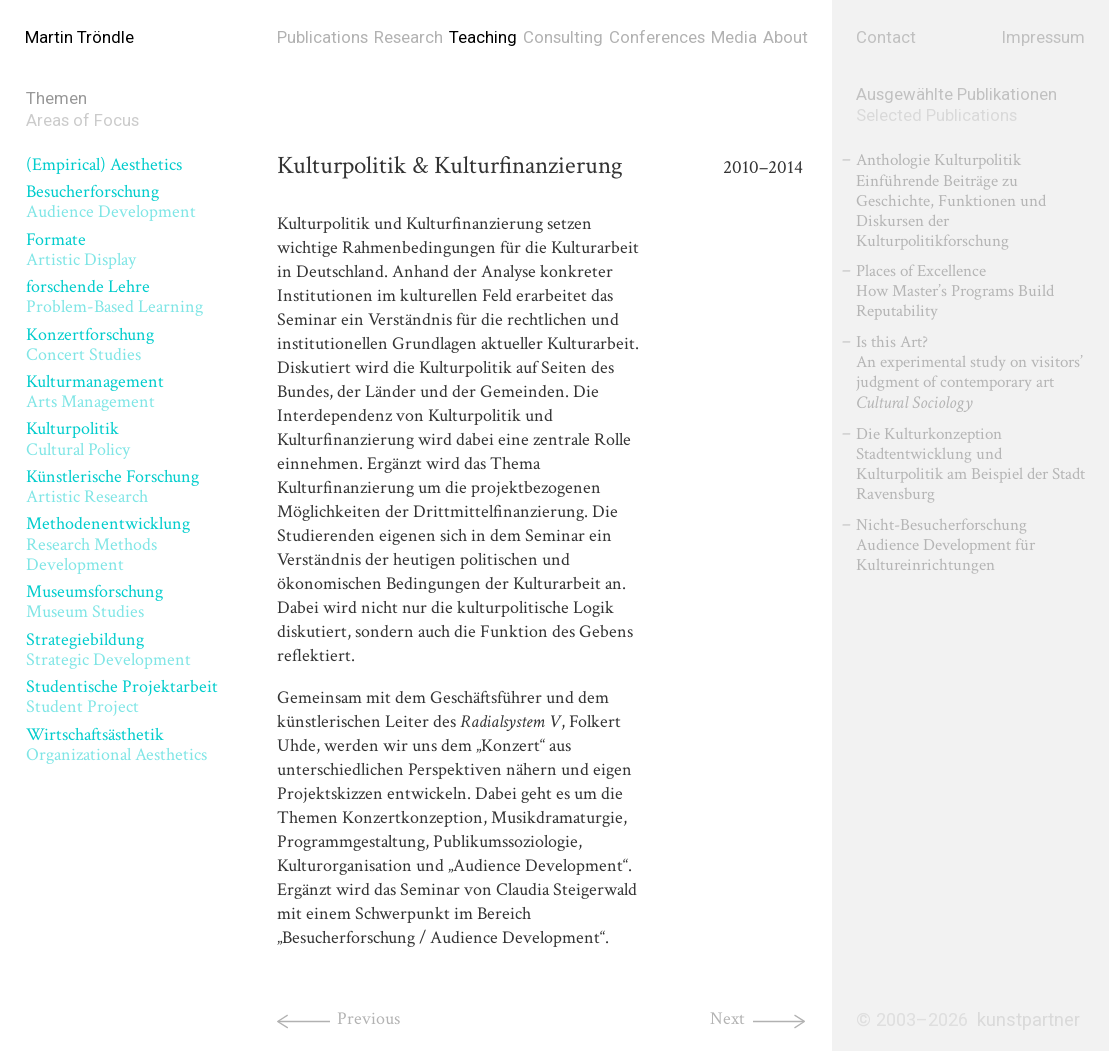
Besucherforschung (111, 201)
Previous (368, 1018)
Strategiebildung (108, 649)
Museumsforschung (94, 601)
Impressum (1043, 37)
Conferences (657, 37)
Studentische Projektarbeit (122, 696)
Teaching (483, 37)
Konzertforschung (90, 344)
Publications (322, 37)
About (785, 37)
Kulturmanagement (95, 391)
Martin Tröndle (79, 37)
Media (734, 37)
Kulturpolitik (78, 438)
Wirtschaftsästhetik (116, 744)
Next (727, 1018)
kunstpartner (1028, 1020)
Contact (886, 37)
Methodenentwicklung (108, 543)
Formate (81, 249)
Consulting (563, 37)
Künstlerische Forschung (112, 486)
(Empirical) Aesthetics (104, 164)
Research (408, 37)
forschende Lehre (114, 296)
